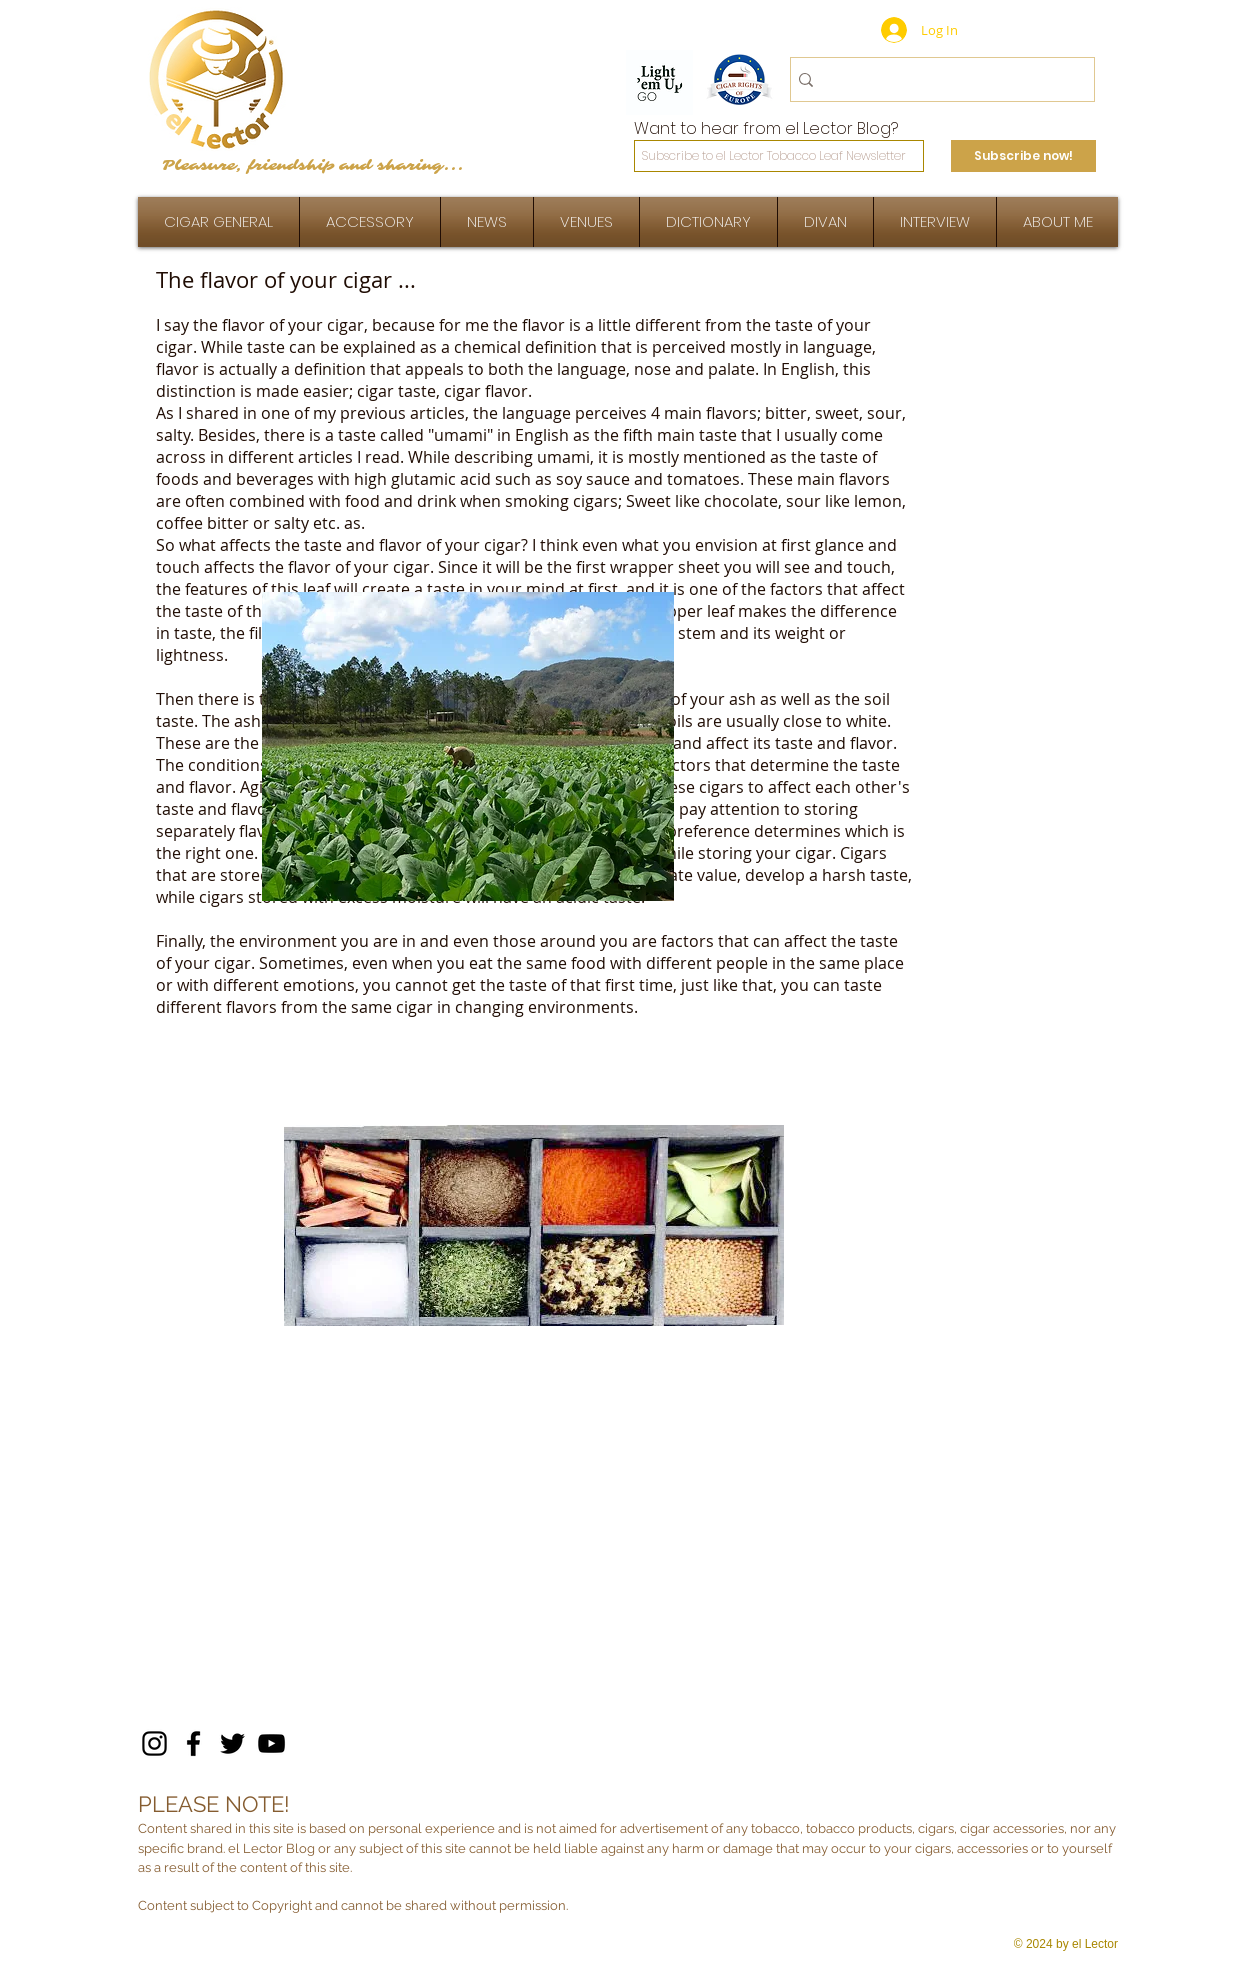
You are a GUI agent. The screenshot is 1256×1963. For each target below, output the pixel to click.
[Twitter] (232, 1743)
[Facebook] (193, 1743)
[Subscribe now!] (1023, 156)
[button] (935, 222)
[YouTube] (271, 1743)
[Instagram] (154, 1743)
